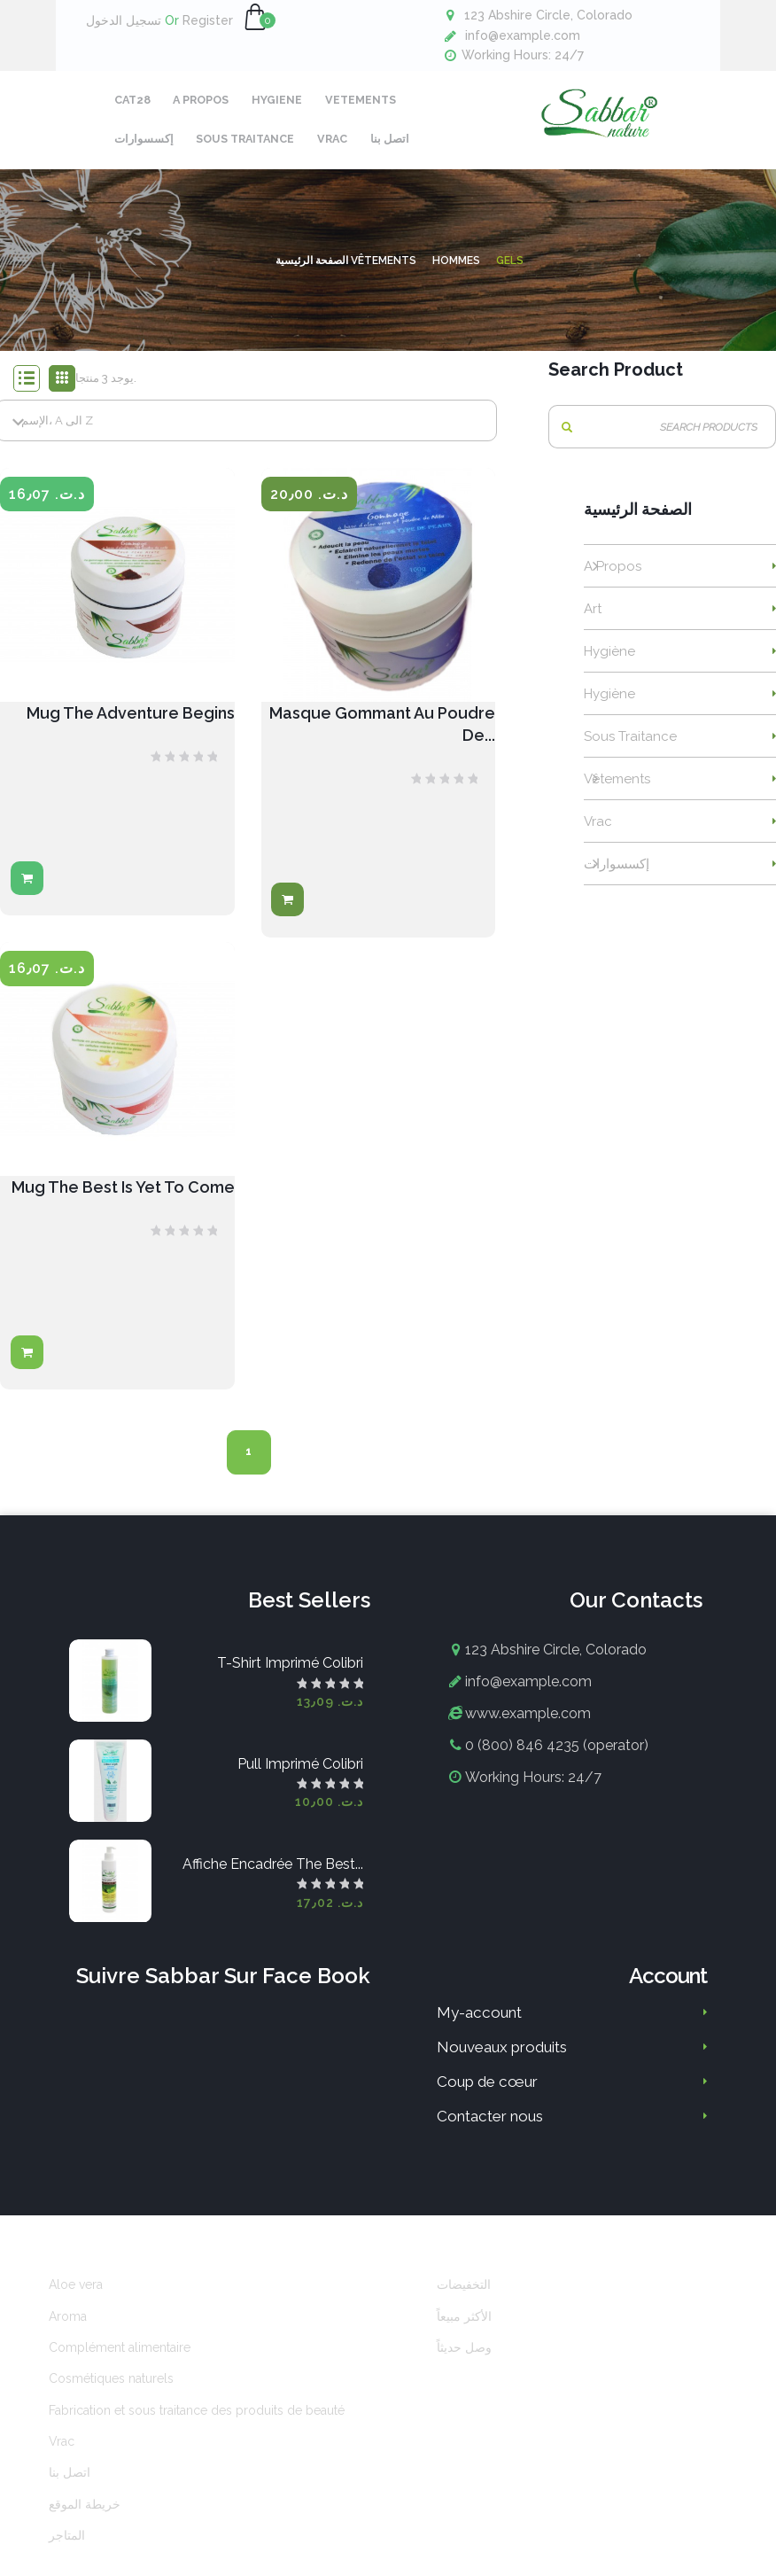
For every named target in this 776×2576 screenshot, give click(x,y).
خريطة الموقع (84, 2515)
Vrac (598, 832)
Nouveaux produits (502, 2057)
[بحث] (662, 437)
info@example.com (522, 34)
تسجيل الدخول (123, 20)
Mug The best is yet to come (123, 1197)
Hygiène (609, 662)
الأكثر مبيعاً (464, 2327)
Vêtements (617, 790)
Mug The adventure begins (131, 723)
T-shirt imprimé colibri (290, 1674)
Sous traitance (630, 747)
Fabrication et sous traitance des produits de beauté (197, 2421)
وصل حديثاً (464, 2358)
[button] (255, 17)
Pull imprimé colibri (300, 1774)
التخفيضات (464, 2295)
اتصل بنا (69, 2483)
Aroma (68, 2327)
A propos (612, 577)
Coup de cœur (487, 2092)
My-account (479, 2023)
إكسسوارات (616, 875)
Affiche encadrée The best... (272, 1874)
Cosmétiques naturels (111, 2389)
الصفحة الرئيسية (638, 520)
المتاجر (67, 2546)
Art (592, 619)
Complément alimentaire (119, 2358)
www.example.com (528, 1724)
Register (199, 20)
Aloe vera (76, 2295)
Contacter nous (490, 2127)
